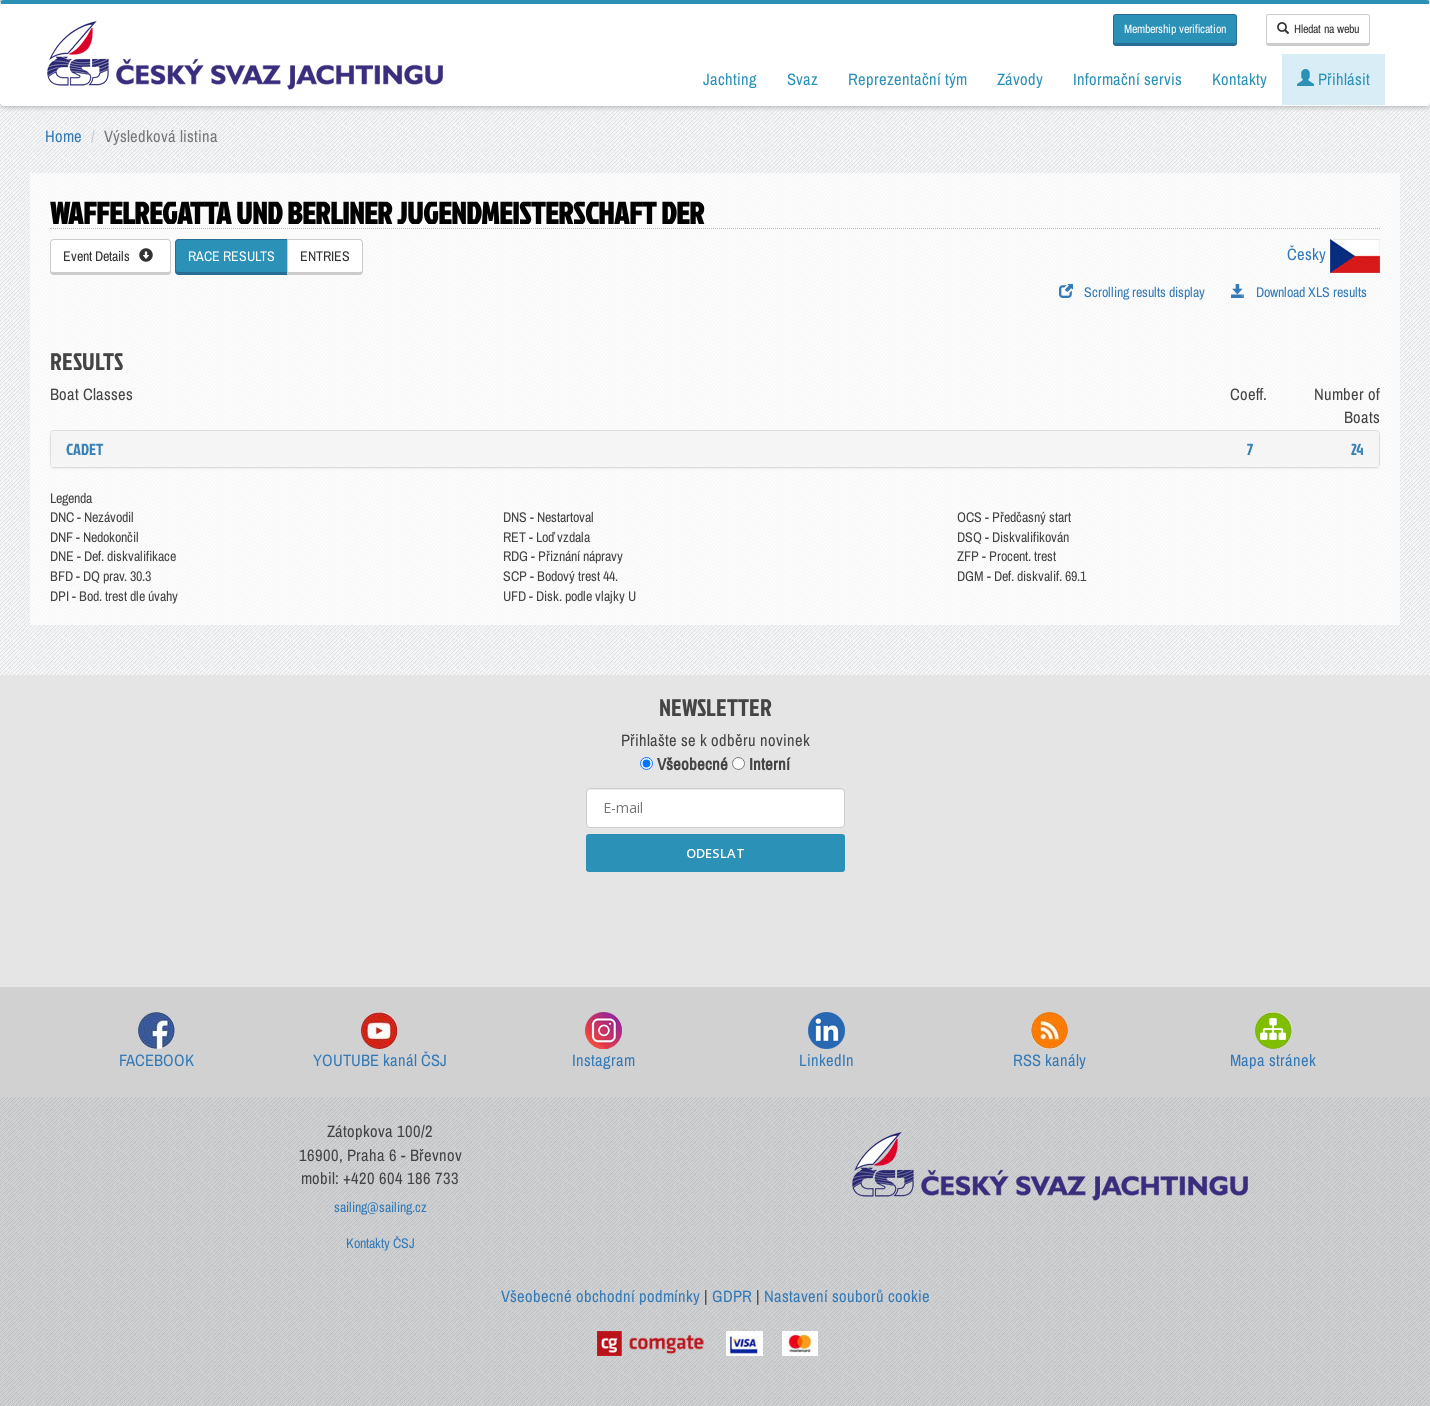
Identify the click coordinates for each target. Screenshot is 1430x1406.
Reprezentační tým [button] (907, 79)
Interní (761, 764)
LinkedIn (826, 1041)
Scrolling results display (1132, 292)
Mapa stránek (1273, 1041)
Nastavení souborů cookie (847, 1296)
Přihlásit (1333, 79)
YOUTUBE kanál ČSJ (380, 1041)
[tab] (715, 449)
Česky (1333, 254)
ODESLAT (715, 853)
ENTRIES (325, 256)
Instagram (603, 1041)
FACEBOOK (156, 1041)
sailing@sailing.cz (380, 1207)
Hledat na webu (1318, 29)
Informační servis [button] (1127, 79)
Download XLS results (1299, 292)
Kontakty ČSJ (380, 1243)
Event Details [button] (108, 256)
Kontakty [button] (1239, 79)
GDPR (732, 1296)
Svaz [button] (802, 79)
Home (63, 136)
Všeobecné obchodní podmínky (600, 1296)
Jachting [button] (730, 79)
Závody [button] (1020, 79)
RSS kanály (1049, 1041)
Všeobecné (684, 764)
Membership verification (1175, 29)
